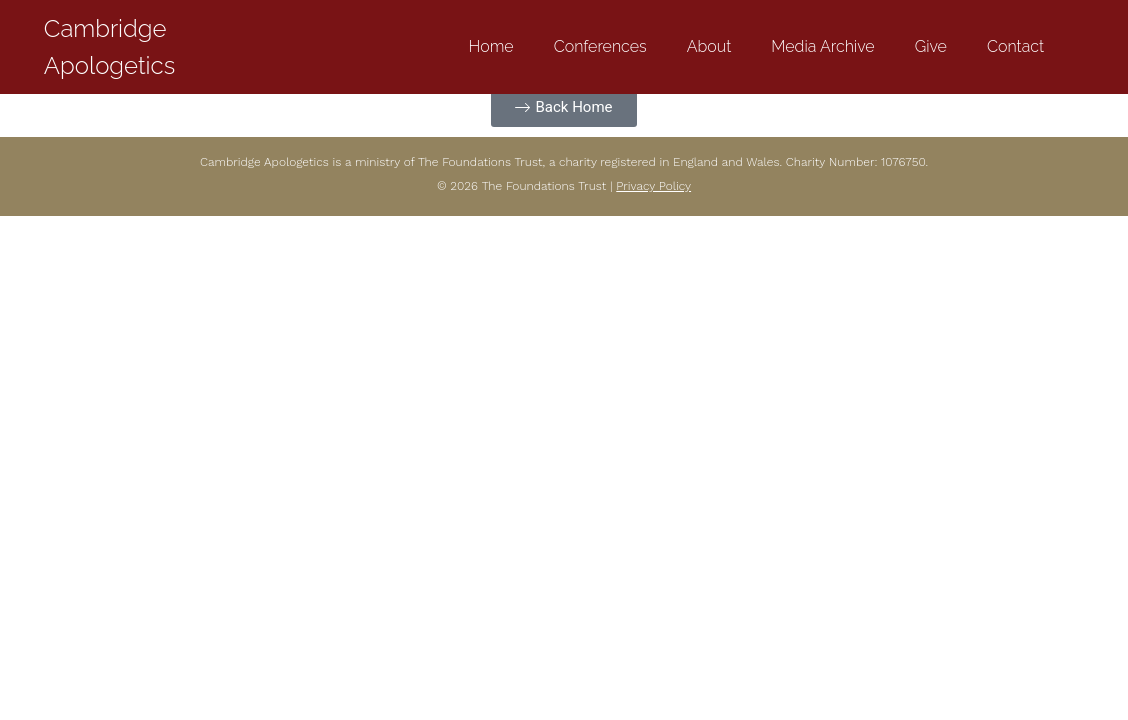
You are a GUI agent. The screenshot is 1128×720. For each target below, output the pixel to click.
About (709, 46)
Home (491, 46)
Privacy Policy (653, 186)
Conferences (600, 46)
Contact (1015, 46)
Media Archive (822, 46)
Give (931, 46)
